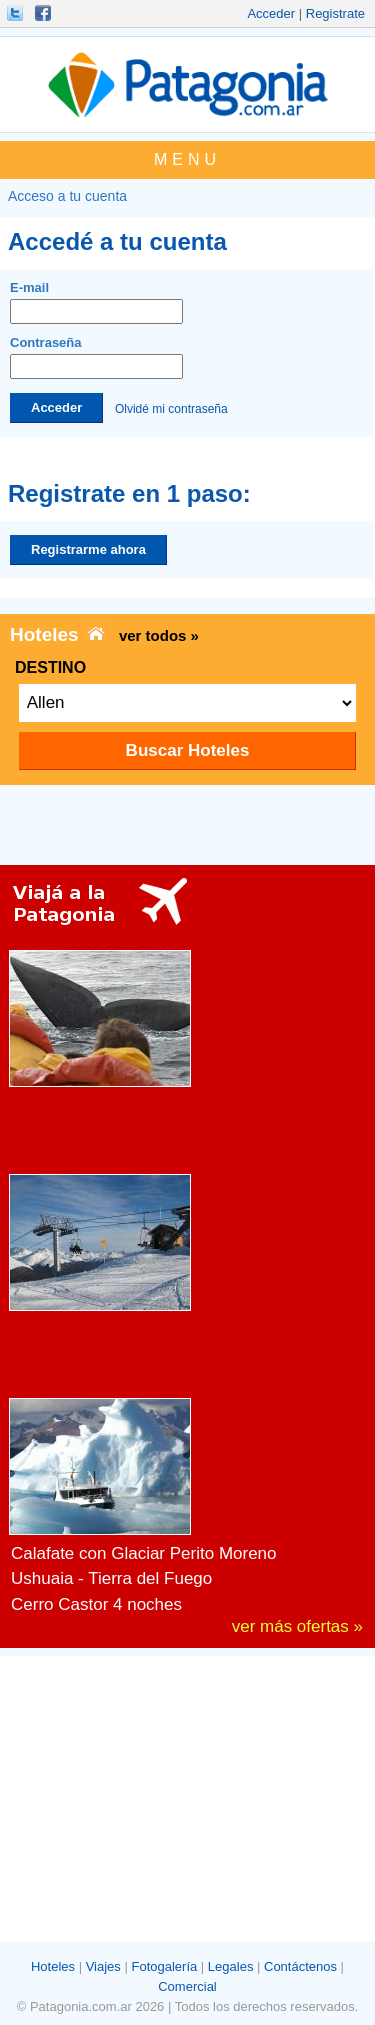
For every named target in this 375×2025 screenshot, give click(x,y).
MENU (187, 159)
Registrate (335, 13)
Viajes (103, 1966)
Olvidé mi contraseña (171, 408)
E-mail (96, 302)
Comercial (187, 1986)
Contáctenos (300, 1966)
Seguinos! (17, 13)
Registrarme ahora (88, 549)
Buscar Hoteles (188, 750)
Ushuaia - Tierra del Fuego (111, 1578)
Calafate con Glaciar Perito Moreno (144, 1553)
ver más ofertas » (297, 1626)
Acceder (271, 13)
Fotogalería (164, 1966)
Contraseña (96, 357)
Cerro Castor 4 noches (96, 1604)
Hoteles (53, 1966)
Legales (231, 1966)
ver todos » (159, 635)
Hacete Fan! (45, 13)
